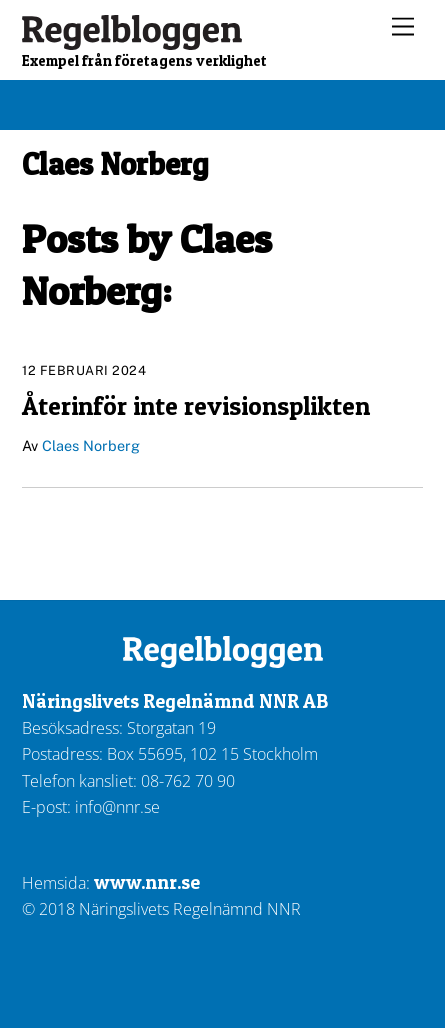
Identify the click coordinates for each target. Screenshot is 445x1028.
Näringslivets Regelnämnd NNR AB (175, 701)
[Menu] (403, 27)
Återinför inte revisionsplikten (196, 405)
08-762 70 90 (188, 781)
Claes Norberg (91, 445)
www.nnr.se (147, 882)
